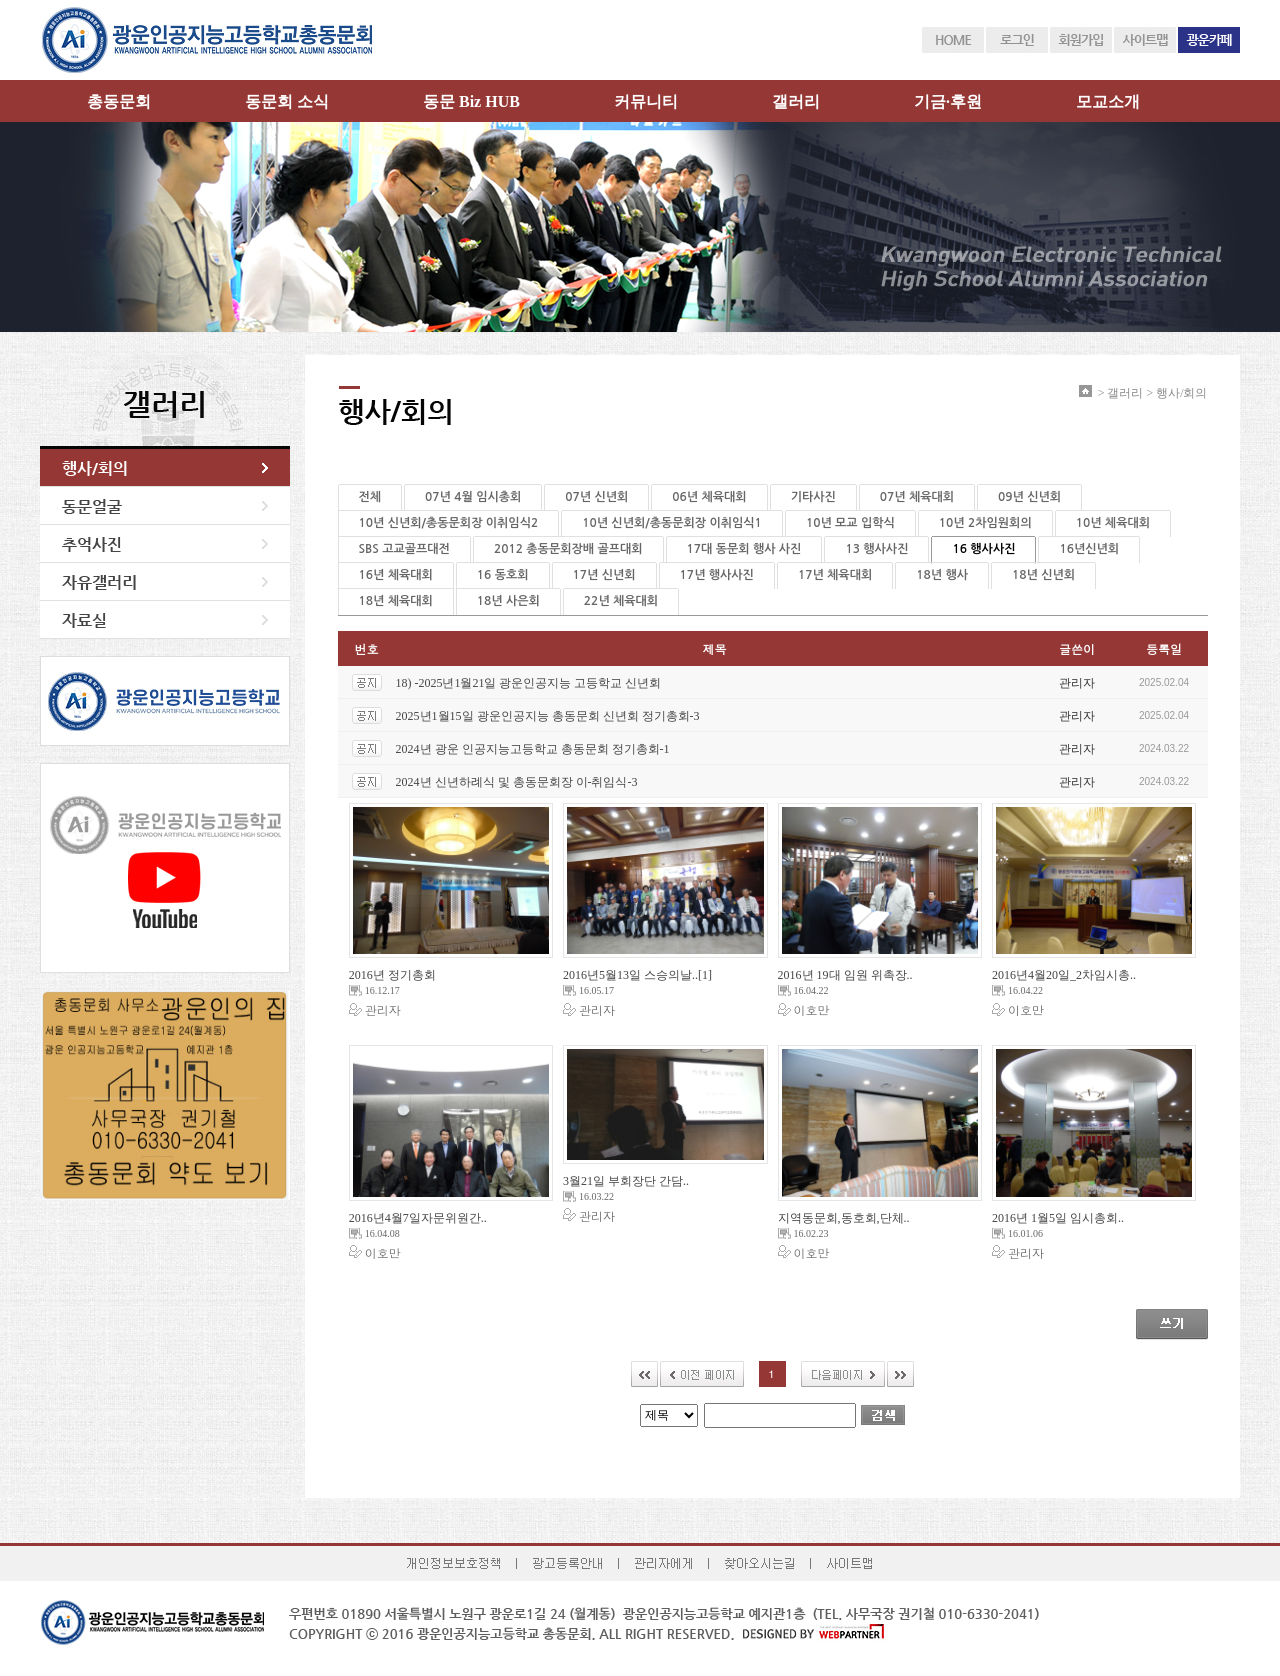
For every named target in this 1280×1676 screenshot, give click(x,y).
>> (900, 1374)
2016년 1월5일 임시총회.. (1058, 1218)
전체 (370, 497)
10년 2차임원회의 (985, 523)
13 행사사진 (876, 549)
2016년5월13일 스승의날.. (637, 975)
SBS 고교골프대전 (404, 549)
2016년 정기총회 (392, 975)
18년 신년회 (1043, 575)
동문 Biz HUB (471, 101)
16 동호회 (503, 575)
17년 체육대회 (835, 575)
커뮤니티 (646, 101)
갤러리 (796, 101)
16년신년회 (1089, 549)
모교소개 (1108, 101)
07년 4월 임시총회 (473, 497)
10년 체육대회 (1113, 523)
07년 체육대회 (917, 497)
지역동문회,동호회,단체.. (844, 1218)
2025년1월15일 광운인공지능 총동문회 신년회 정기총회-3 (548, 716)
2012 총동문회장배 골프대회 (568, 549)
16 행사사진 (983, 549)
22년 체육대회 (621, 601)
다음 (843, 1374)
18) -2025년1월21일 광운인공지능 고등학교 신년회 (529, 683)
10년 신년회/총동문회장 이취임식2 (449, 523)
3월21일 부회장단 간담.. (626, 1181)
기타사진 (813, 497)
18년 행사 (942, 575)
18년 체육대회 (396, 601)
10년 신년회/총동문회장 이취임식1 (672, 523)
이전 (702, 1374)
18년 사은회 (508, 601)
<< (644, 1374)
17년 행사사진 (717, 575)
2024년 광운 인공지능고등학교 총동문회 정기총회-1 (533, 749)
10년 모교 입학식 (850, 523)
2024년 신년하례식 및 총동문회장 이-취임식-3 (517, 782)
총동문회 (119, 101)
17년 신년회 (604, 575)
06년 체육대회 (709, 497)
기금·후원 (948, 101)
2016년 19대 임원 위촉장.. (845, 975)
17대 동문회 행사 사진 (744, 549)
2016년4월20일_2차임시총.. (1064, 975)
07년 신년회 (596, 497)
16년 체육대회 (396, 575)
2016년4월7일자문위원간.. (418, 1218)
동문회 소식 (287, 101)
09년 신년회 (1029, 497)
